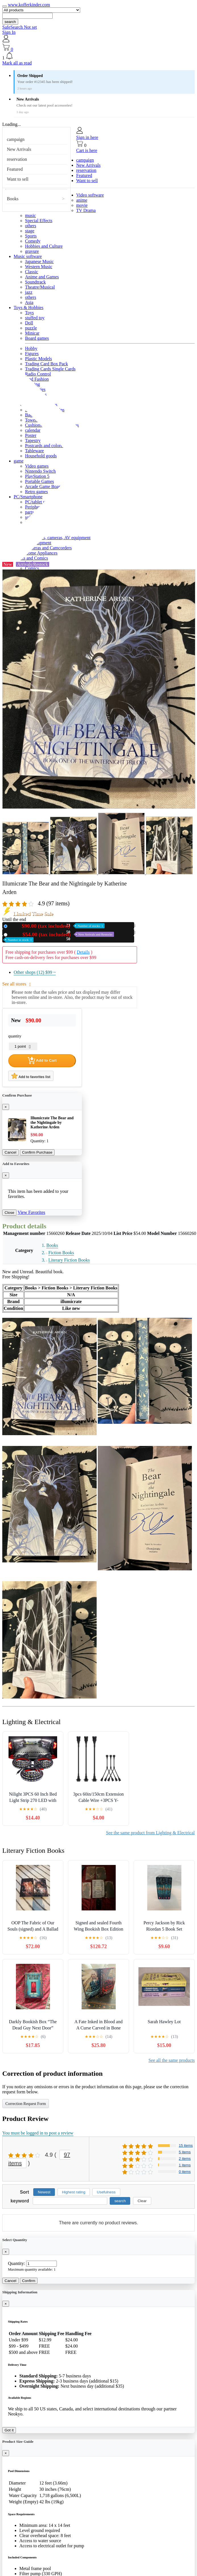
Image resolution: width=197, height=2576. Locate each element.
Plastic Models (38, 358)
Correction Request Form (25, 2104)
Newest (44, 2192)
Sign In (9, 32)
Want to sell (17, 179)
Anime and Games (42, 276)
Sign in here (87, 137)
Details (83, 952)
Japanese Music (39, 261)
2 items (185, 2158)
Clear (142, 2201)
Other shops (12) (35, 972)
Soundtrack (35, 282)
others (30, 225)
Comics (32, 568)
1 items (185, 2165)
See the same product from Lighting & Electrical (150, 1832)
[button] (98, 56)
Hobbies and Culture (44, 246)
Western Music (38, 266)
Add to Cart (42, 1060)
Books (12, 198)
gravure (32, 251)
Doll (29, 322)
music (30, 215)
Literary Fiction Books (69, 1260)
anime (81, 200)
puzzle (31, 328)
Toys (29, 312)
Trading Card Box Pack (46, 363)
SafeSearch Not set (19, 27)
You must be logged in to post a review (37, 2133)
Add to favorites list (30, 1076)
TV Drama (86, 210)
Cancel (10, 1152)
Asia (29, 302)
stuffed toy (35, 317)
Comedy (32, 241)
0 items (185, 2171)
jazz (28, 292)
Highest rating (73, 2192)
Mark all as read (17, 63)
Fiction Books (61, 1252)
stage (29, 230)
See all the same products (171, 2060)
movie (82, 205)
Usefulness (106, 2192)
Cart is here (86, 150)
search (10, 22)
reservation (17, 159)
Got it (9, 2430)
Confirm (29, 2281)
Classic (31, 271)
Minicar (32, 333)
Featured (15, 169)
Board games (37, 338)
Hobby (31, 348)
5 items (185, 2152)
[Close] (5, 1107)
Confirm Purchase (37, 1152)
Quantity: (16, 2263)
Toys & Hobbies (28, 307)
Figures (32, 353)
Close (9, 1212)
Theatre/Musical (40, 287)
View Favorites (31, 1212)
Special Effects (38, 220)
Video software (90, 195)
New (57, 926)
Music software (28, 256)
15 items (186, 2145)
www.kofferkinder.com (29, 4)
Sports (31, 236)
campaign (15, 139)
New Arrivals (19, 149)
